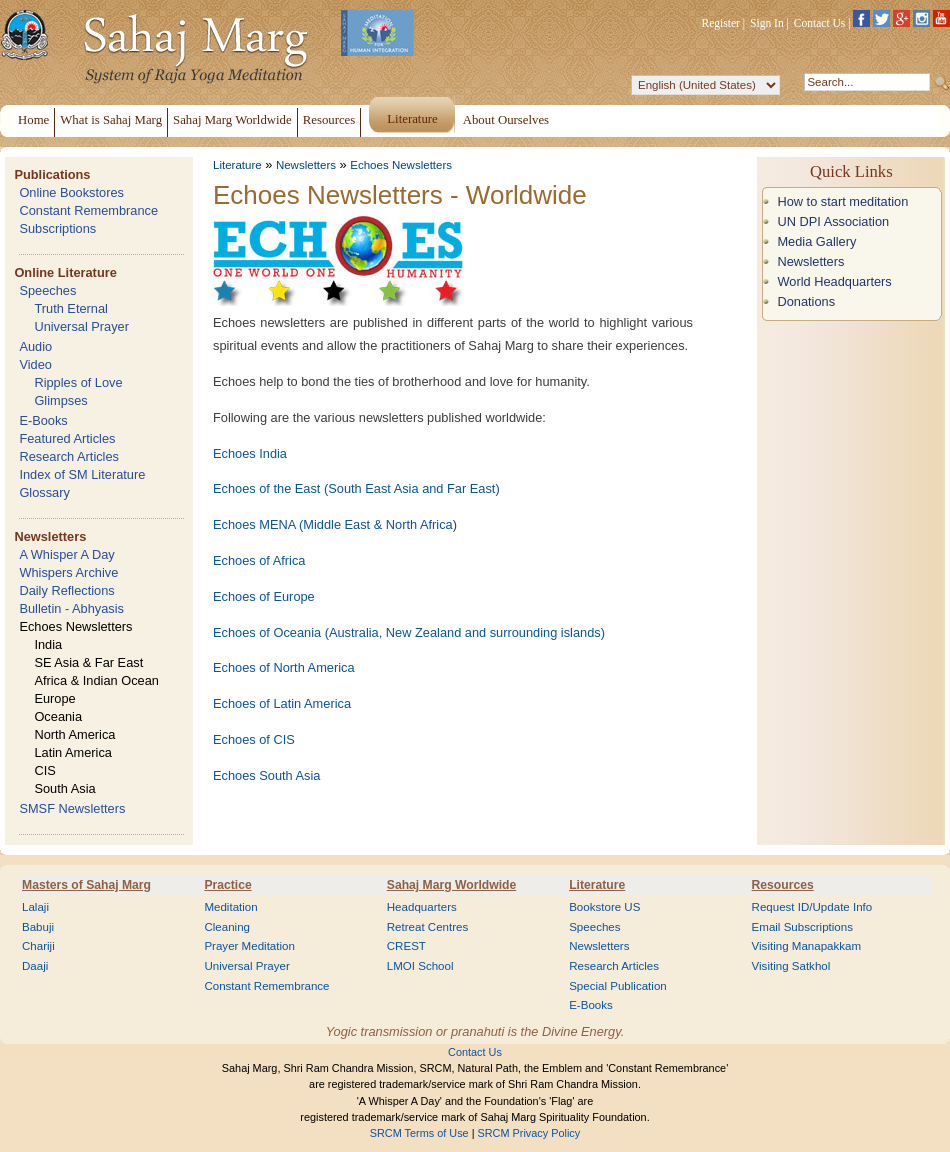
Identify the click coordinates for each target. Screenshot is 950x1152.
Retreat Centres (428, 927)
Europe (54, 698)
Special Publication (618, 986)
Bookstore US (604, 907)
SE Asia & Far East (88, 662)
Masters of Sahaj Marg (86, 885)
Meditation (230, 907)
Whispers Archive (68, 572)
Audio (35, 346)
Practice (227, 885)
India (48, 644)
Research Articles (69, 456)
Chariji (38, 946)
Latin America (73, 752)
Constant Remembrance (88, 210)
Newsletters (50, 536)
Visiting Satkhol (791, 966)
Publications (52, 174)
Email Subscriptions (802, 927)
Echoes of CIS (254, 739)
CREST (406, 946)
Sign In (767, 23)
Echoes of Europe (264, 596)
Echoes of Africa (259, 560)
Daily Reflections (66, 590)
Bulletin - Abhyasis (71, 608)
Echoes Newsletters (75, 626)
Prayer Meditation (249, 946)
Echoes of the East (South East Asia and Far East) (356, 488)
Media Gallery (816, 241)
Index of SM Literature (82, 474)
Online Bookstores (71, 192)
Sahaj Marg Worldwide (451, 885)
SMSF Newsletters (72, 808)
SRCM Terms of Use (419, 1133)
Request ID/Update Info (812, 907)
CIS (44, 770)
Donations (806, 301)
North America (74, 734)
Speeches (47, 290)
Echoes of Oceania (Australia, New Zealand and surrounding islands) (409, 632)
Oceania (58, 716)
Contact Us (820, 23)
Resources (783, 885)
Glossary (44, 492)
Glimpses (60, 400)
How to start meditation (842, 201)
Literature (237, 165)
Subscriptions (57, 228)
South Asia (64, 788)
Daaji (35, 966)
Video (35, 364)
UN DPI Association (833, 221)
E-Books (43, 420)
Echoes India (250, 453)
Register (721, 23)
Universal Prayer (81, 326)
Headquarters (422, 907)
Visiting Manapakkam (807, 946)
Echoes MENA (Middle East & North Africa (333, 524)
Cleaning (227, 927)
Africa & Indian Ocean (96, 680)
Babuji (38, 927)
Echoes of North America (284, 667)
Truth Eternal (71, 308)
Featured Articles (67, 438)
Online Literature (65, 272)
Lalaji (35, 907)
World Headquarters (834, 281)
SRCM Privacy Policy (529, 1133)
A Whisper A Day (66, 554)
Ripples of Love (78, 382)
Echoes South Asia (266, 775)
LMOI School (420, 966)
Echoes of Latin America (282, 703)
